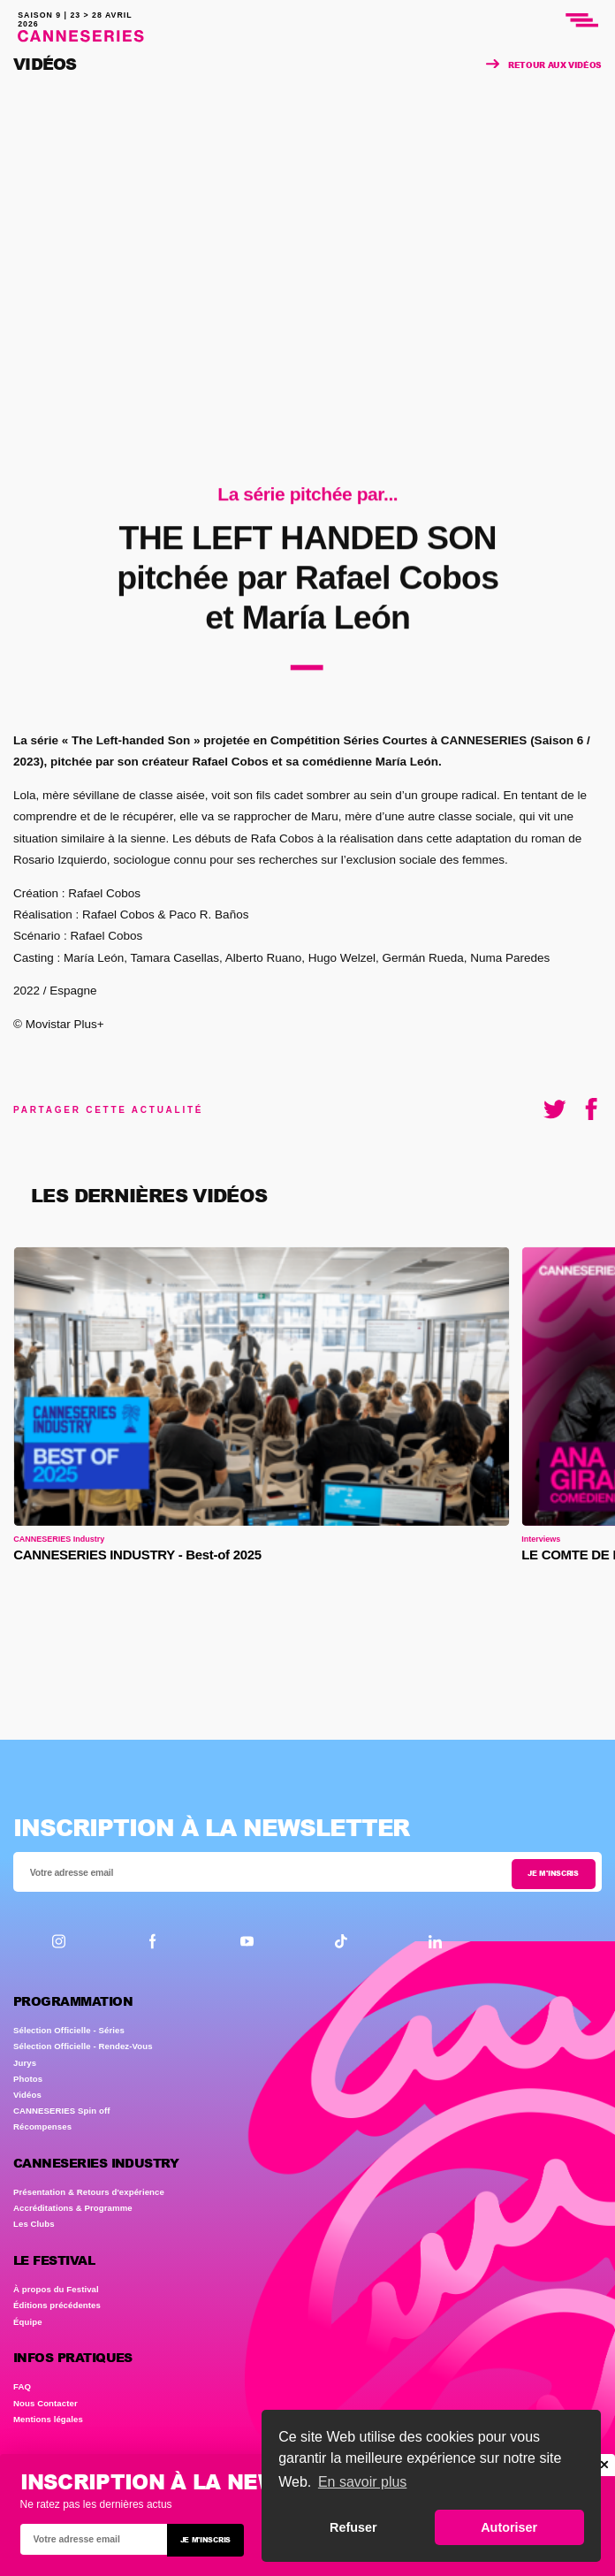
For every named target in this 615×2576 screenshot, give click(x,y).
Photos (27, 2079)
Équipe (27, 2322)
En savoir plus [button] (362, 2481)
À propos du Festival (56, 2289)
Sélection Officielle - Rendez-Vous (83, 2046)
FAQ (22, 2386)
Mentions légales (48, 2419)
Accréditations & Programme (73, 2208)
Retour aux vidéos (544, 65)
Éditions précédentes (57, 2305)
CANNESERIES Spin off (61, 2110)
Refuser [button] (353, 2527)
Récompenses (42, 2126)
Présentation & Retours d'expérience (88, 2192)
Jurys (24, 2063)
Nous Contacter (45, 2403)
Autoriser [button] (509, 2527)
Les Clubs (34, 2224)
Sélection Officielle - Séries (69, 2030)
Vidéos (27, 2095)
